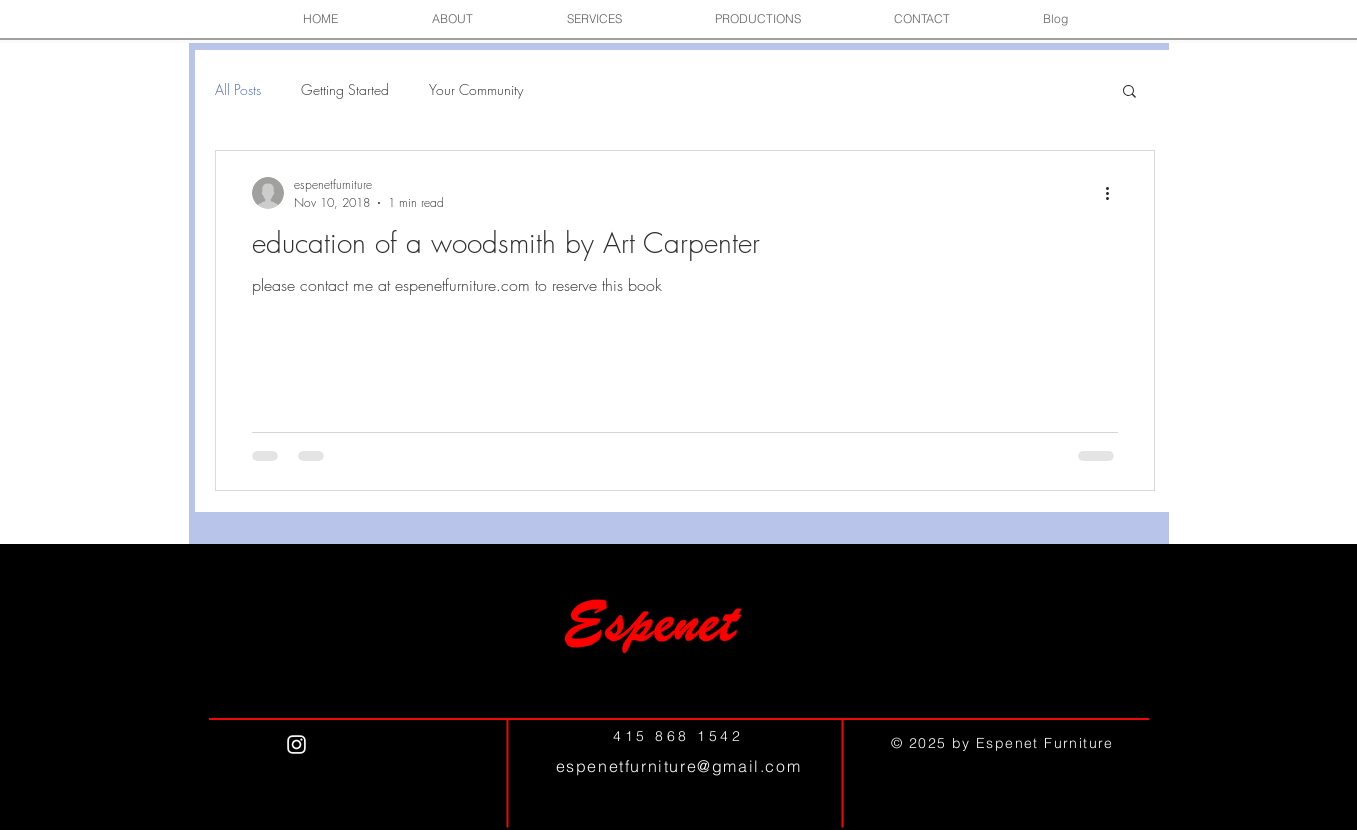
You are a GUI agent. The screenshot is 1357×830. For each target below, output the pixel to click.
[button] (452, 18)
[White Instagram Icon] (296, 744)
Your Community (476, 89)
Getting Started (345, 89)
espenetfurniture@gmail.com (679, 766)
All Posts (238, 89)
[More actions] (1115, 193)
